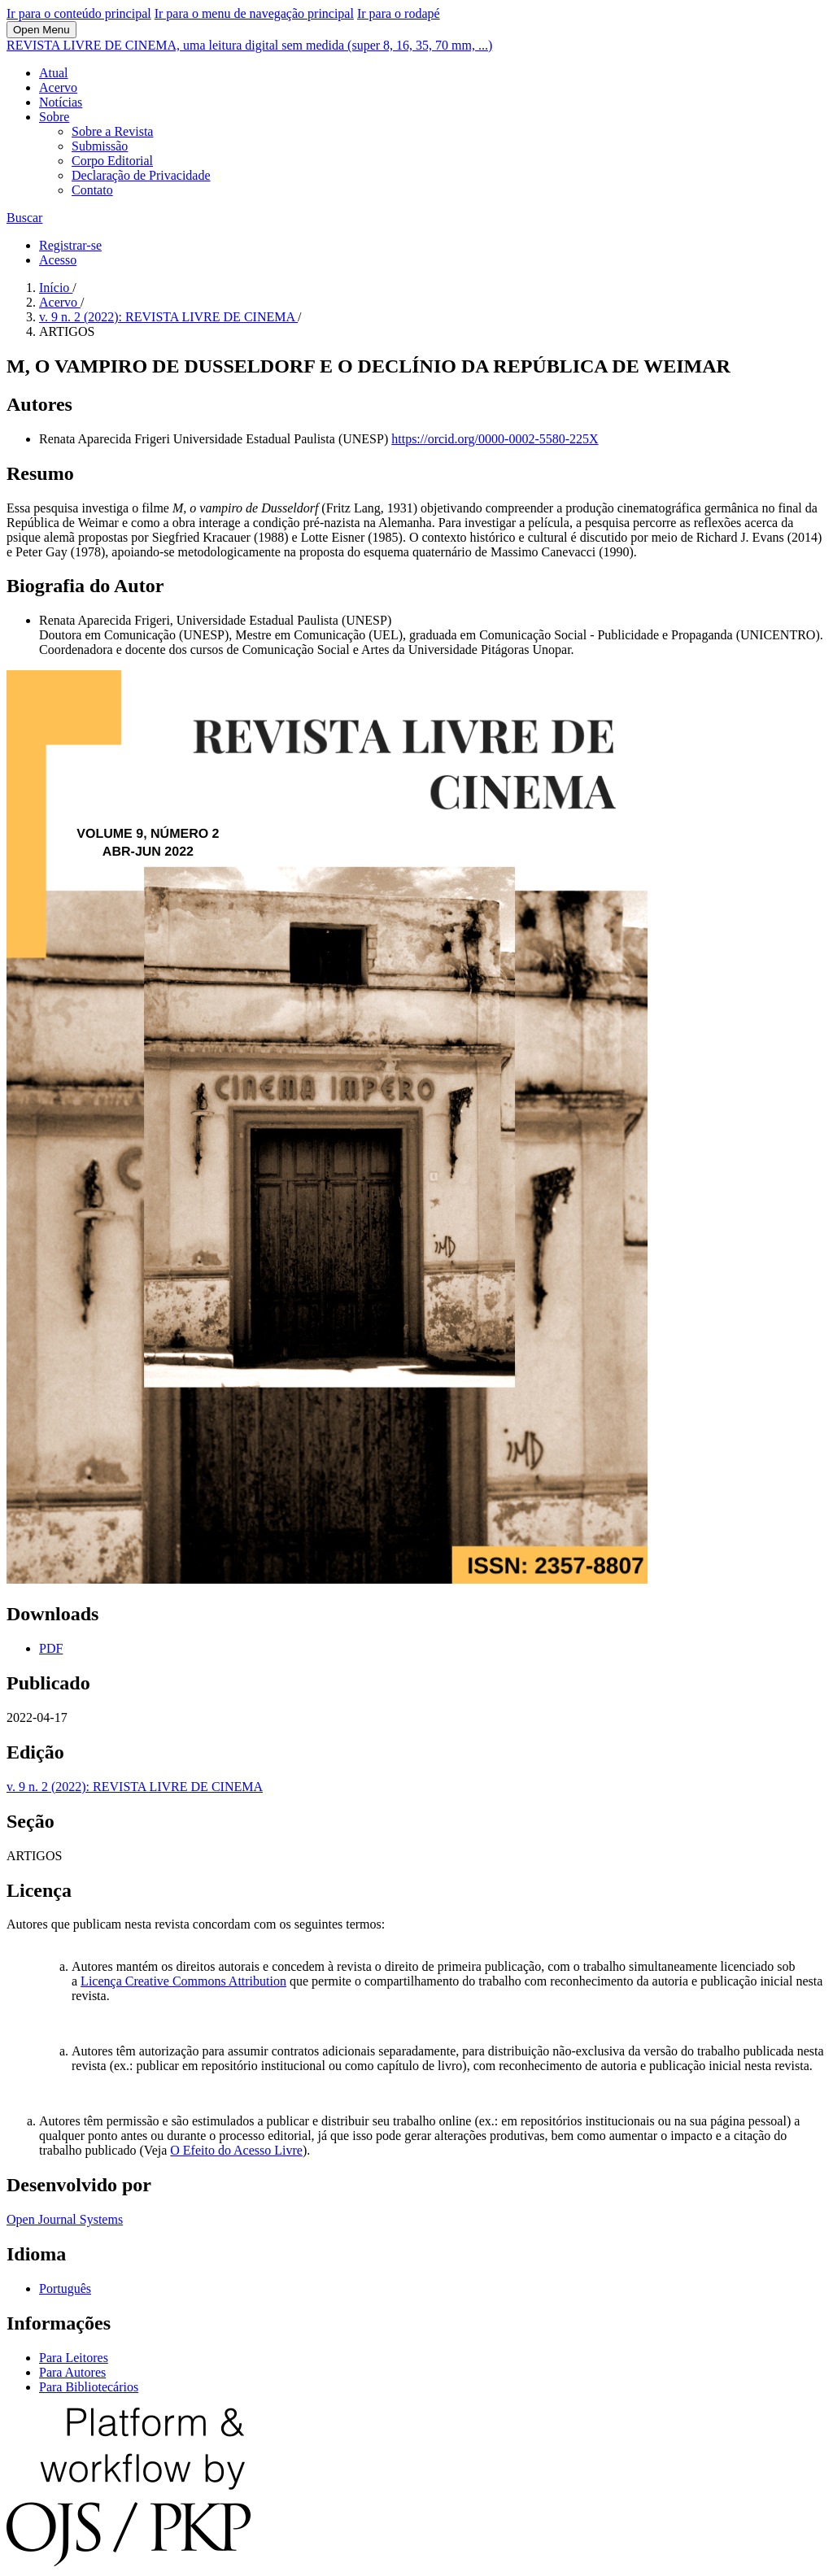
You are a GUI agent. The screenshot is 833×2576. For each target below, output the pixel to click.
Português (65, 2288)
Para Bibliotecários (88, 2387)
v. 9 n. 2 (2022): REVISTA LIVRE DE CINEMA (168, 317)
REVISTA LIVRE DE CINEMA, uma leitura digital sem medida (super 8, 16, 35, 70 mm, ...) (249, 45)
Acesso (57, 260)
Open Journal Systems (65, 2219)
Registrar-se (70, 245)
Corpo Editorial (112, 161)
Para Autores (72, 2372)
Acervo (58, 87)
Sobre (54, 117)
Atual (53, 73)
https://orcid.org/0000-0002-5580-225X (494, 439)
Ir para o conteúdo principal (79, 13)
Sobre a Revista (112, 131)
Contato (92, 190)
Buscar (24, 217)
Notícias (60, 102)
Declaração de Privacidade (141, 175)
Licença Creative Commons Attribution (183, 1981)
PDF (51, 1648)
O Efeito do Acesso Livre (236, 2150)
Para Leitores (73, 2358)
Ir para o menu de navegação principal (254, 13)
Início (55, 287)
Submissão (100, 146)
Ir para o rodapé (398, 13)
